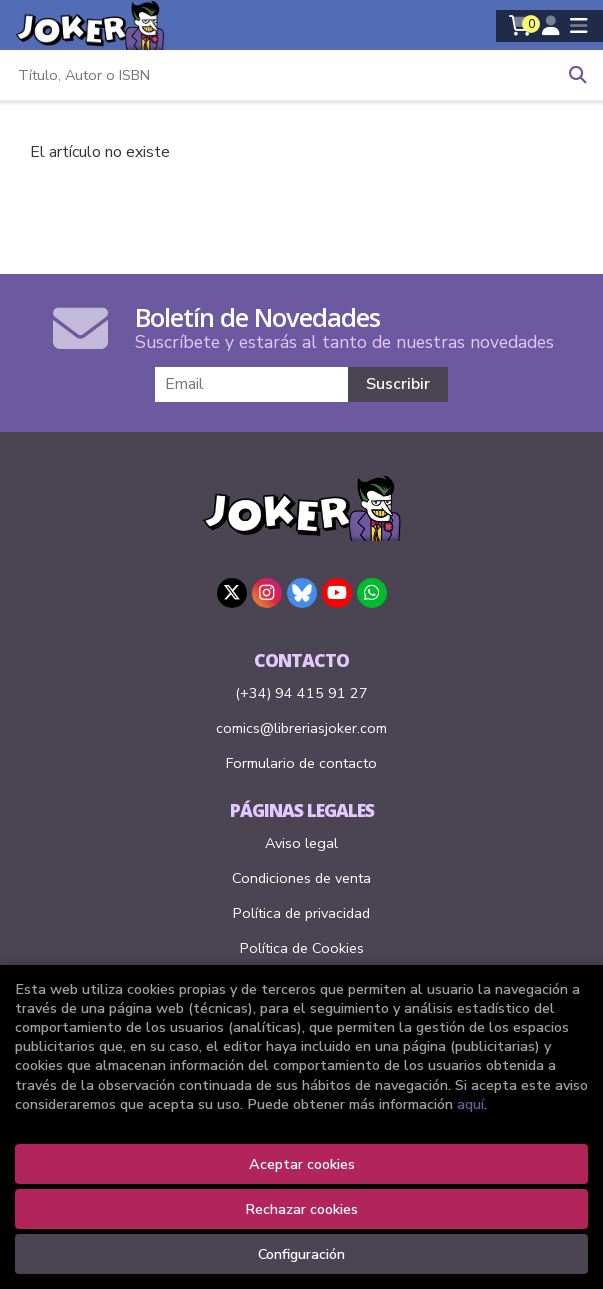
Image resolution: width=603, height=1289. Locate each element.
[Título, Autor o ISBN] (276, 75)
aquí (470, 1104)
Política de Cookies (302, 948)
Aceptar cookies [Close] (302, 1164)
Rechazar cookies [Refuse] (301, 1209)
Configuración (301, 1254)
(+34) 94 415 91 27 (301, 693)
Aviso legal (301, 843)
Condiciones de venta (301, 878)
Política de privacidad (301, 913)
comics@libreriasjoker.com (301, 728)
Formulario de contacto (301, 763)
